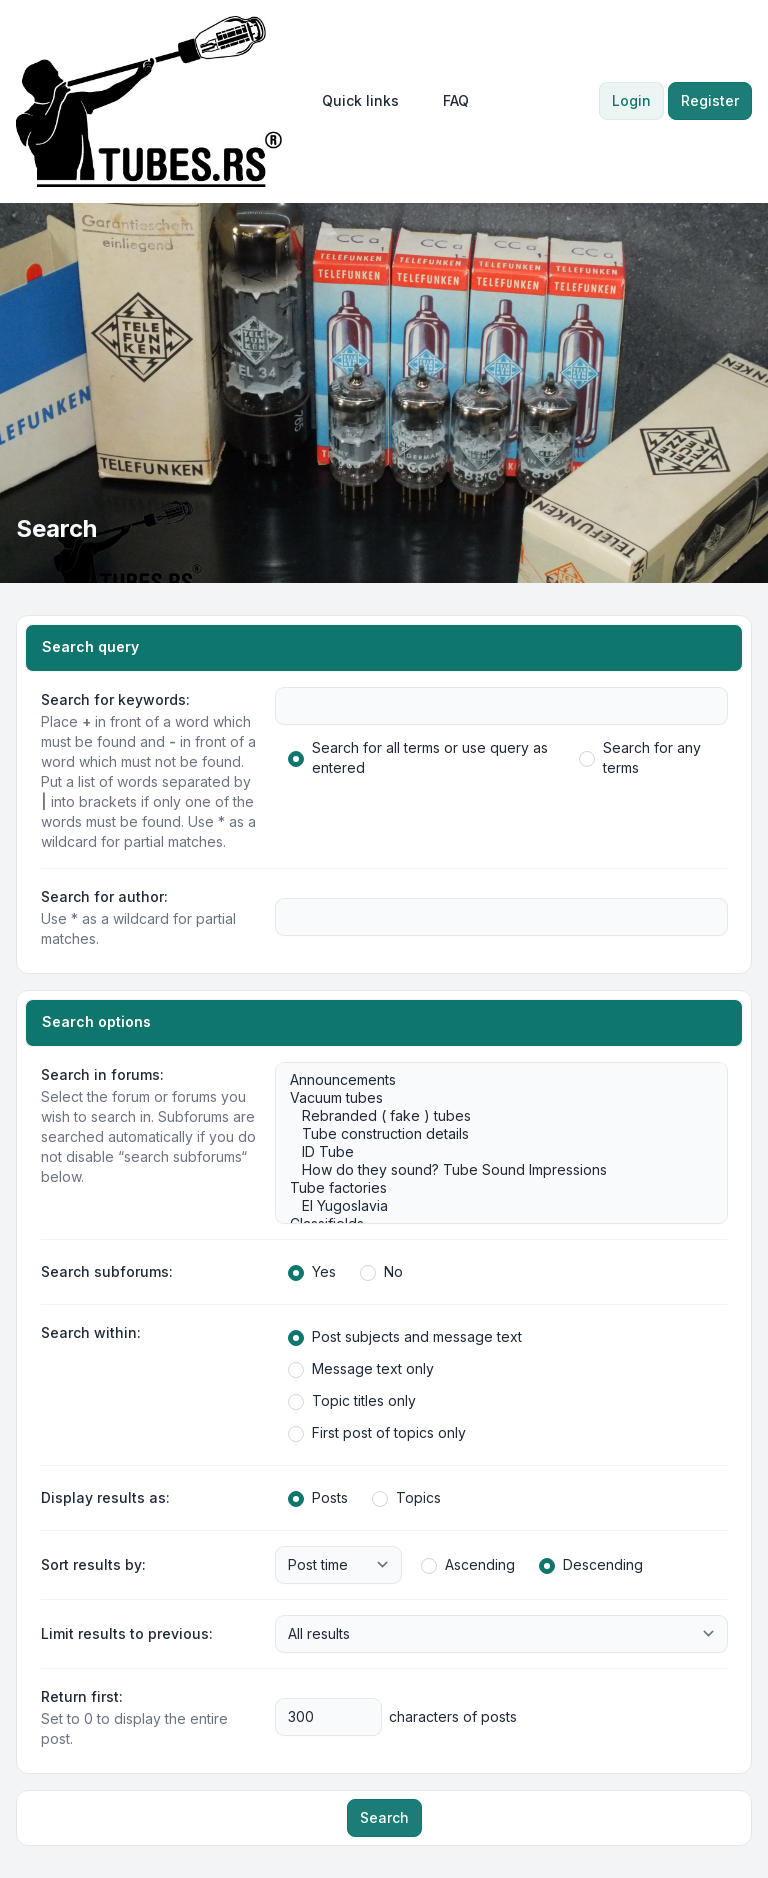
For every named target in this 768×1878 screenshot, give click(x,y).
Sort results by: (93, 1564)
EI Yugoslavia (491, 1206)
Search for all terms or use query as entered (418, 757)
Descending (591, 1565)
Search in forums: (102, 1074)
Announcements (491, 1080)
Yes (312, 1272)
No (381, 1272)
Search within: (91, 1332)
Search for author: (104, 896)
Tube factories (491, 1188)
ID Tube (491, 1152)
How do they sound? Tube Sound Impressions (491, 1170)
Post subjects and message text (405, 1337)
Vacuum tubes (491, 1098)
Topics (406, 1498)
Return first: (82, 1696)
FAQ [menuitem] (456, 100)
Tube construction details (491, 1134)
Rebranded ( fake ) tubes (491, 1116)
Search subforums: (107, 1271)
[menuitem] (360, 101)
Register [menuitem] (710, 100)
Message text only (361, 1369)
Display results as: (105, 1497)
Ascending (468, 1565)
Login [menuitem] (631, 100)
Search (384, 1817)
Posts (318, 1498)
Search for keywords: (115, 699)
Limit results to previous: (127, 1633)
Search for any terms (640, 757)
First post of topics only (377, 1433)
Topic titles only (352, 1401)
